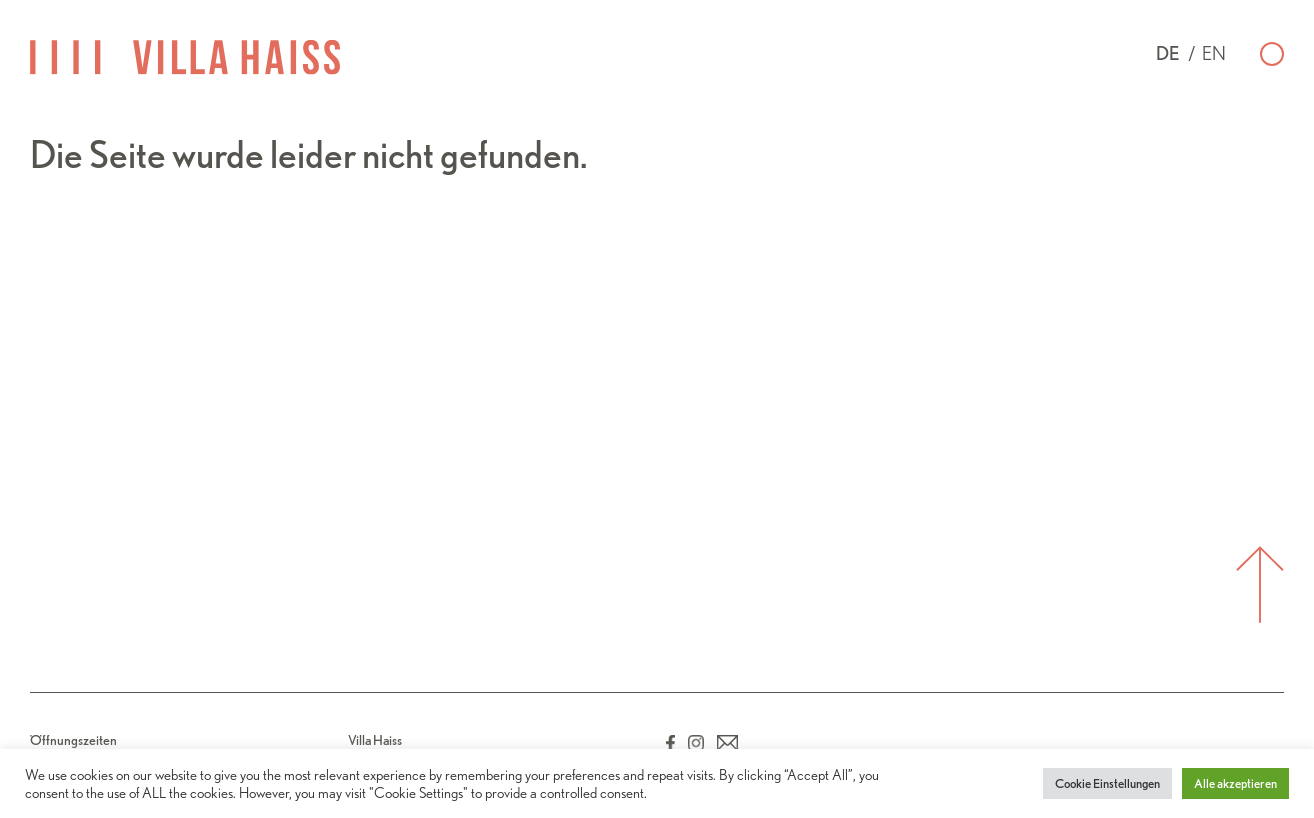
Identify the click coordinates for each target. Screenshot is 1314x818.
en (1214, 53)
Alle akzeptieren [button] (1235, 783)
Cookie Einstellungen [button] (1107, 783)
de (1168, 53)
